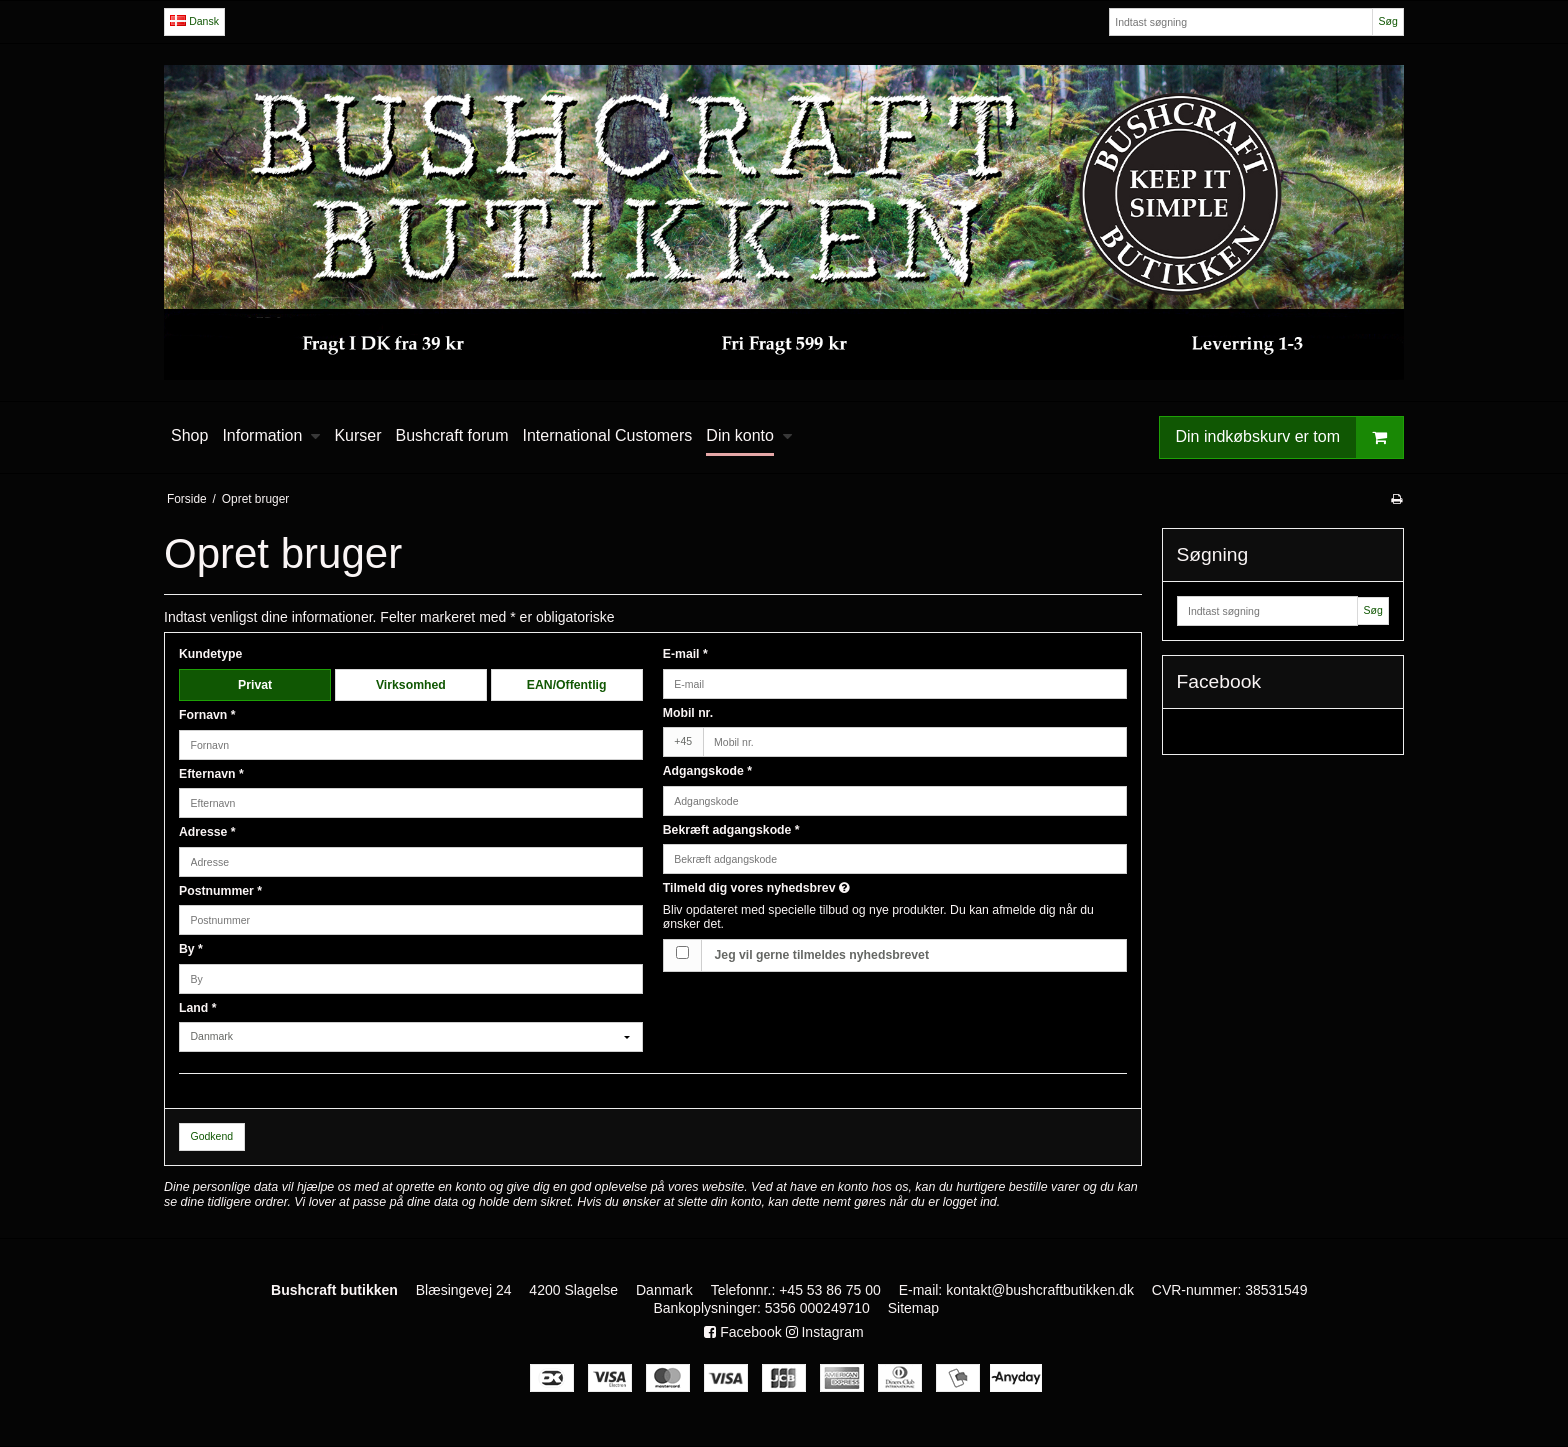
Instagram (825, 1332)
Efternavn (211, 774)
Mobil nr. (688, 713)
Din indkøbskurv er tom (1290, 437)
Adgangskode (707, 771)
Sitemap (913, 1308)
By (191, 949)
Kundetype (210, 654)
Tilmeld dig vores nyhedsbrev (827, 888)
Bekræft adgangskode (731, 830)
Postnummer (220, 891)
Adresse (207, 832)
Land (197, 1008)
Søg (1387, 21)
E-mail (685, 654)
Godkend (212, 1136)
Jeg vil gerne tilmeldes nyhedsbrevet (822, 955)
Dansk (194, 21)
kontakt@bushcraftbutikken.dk (1040, 1290)
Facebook (742, 1332)
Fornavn (207, 715)
